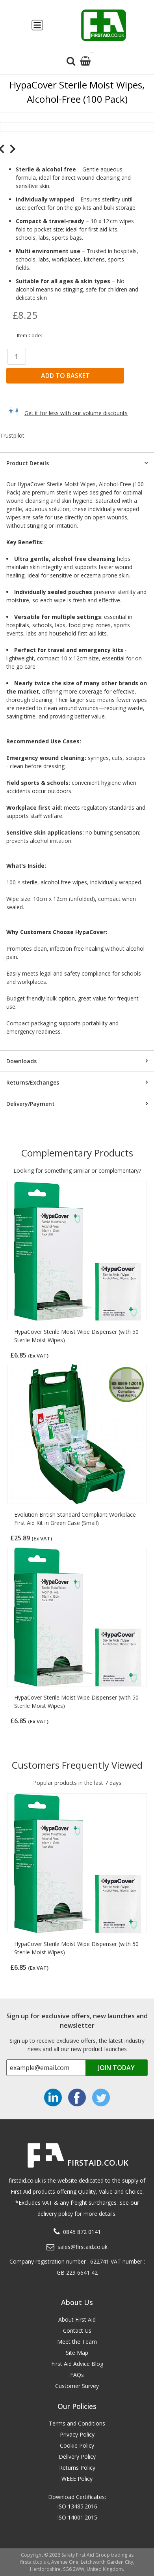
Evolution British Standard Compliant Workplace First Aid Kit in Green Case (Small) (75, 1519)
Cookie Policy (77, 2445)
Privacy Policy (77, 2434)
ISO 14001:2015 (77, 2517)
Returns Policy (77, 2467)
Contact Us (77, 2330)
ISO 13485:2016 (77, 2506)
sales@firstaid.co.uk (83, 2247)
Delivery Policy (77, 2456)
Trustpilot (12, 435)
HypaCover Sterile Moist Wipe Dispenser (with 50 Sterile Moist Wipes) (76, 1336)
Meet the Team (77, 2341)
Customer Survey (77, 2386)
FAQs (77, 2375)
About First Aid (77, 2319)
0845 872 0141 (82, 2232)
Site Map (77, 2352)
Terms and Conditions (77, 2423)
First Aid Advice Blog (77, 2363)
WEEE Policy (77, 2478)
